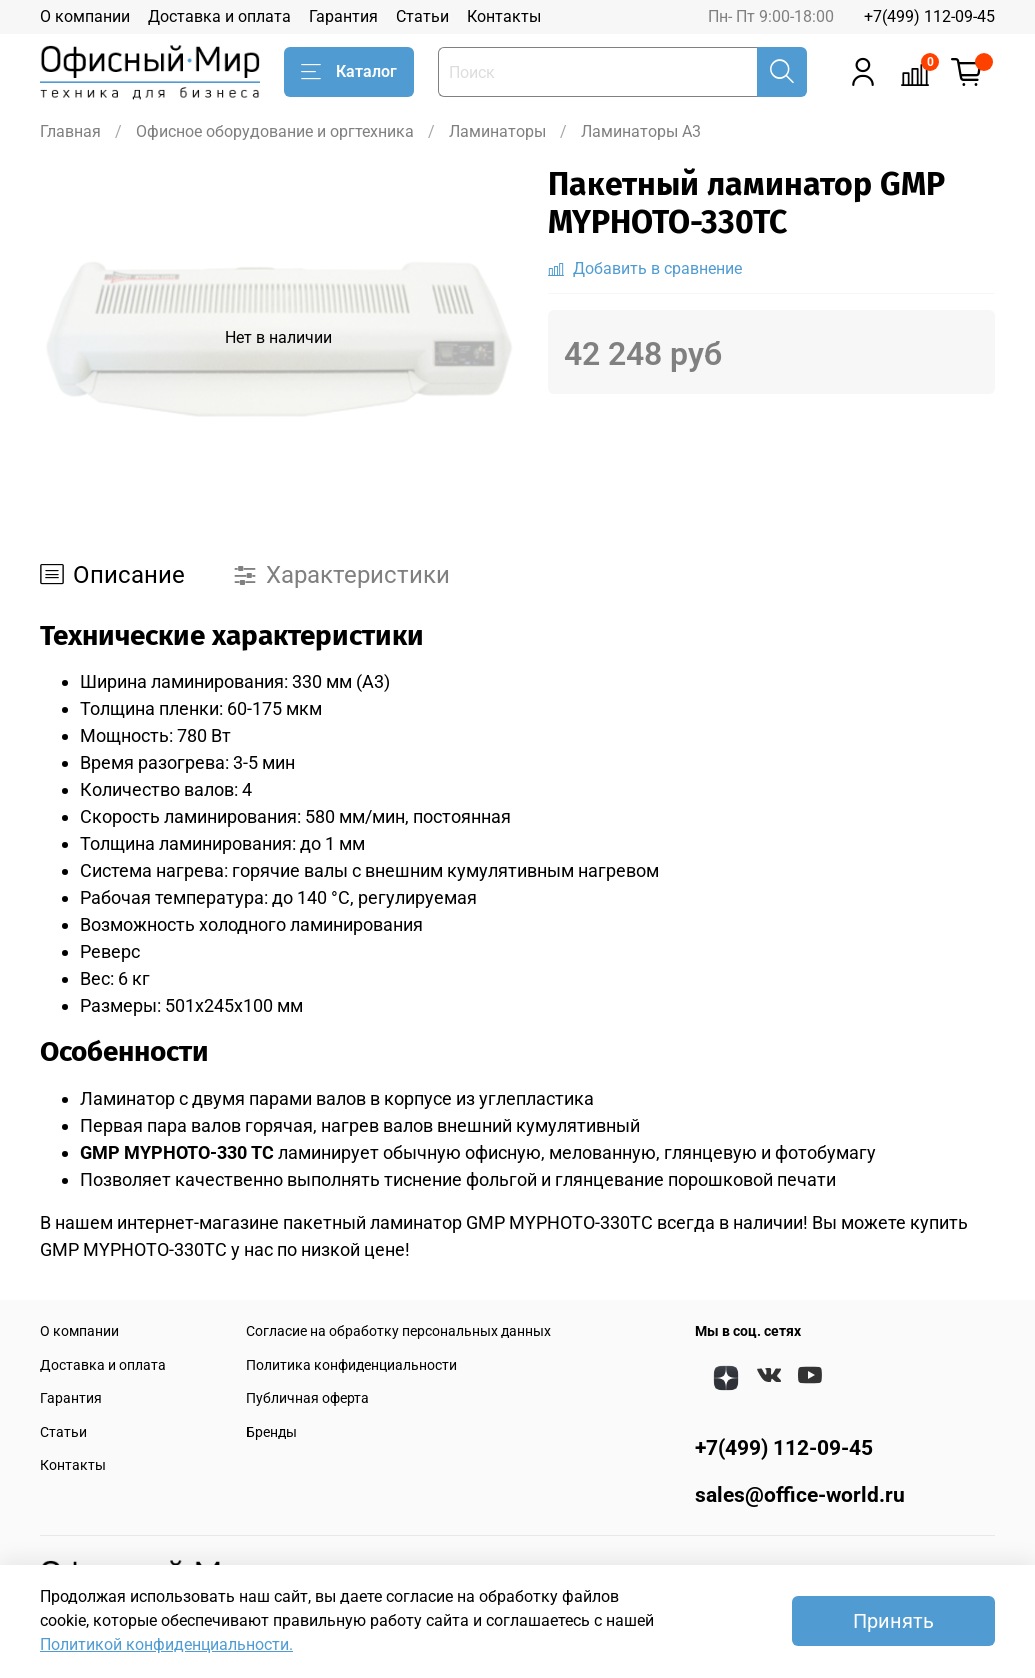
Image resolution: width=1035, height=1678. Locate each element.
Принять (893, 1621)
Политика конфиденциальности (351, 1365)
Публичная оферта (307, 1398)
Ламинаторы (497, 131)
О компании (85, 16)
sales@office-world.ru (800, 1495)
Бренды (271, 1432)
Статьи (422, 16)
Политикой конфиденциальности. (166, 1644)
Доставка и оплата (219, 16)
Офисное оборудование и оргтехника (275, 131)
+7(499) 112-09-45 (929, 16)
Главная (70, 131)
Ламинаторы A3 (641, 131)
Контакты (504, 16)
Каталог (349, 72)
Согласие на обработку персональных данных (398, 1331)
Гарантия (343, 16)
